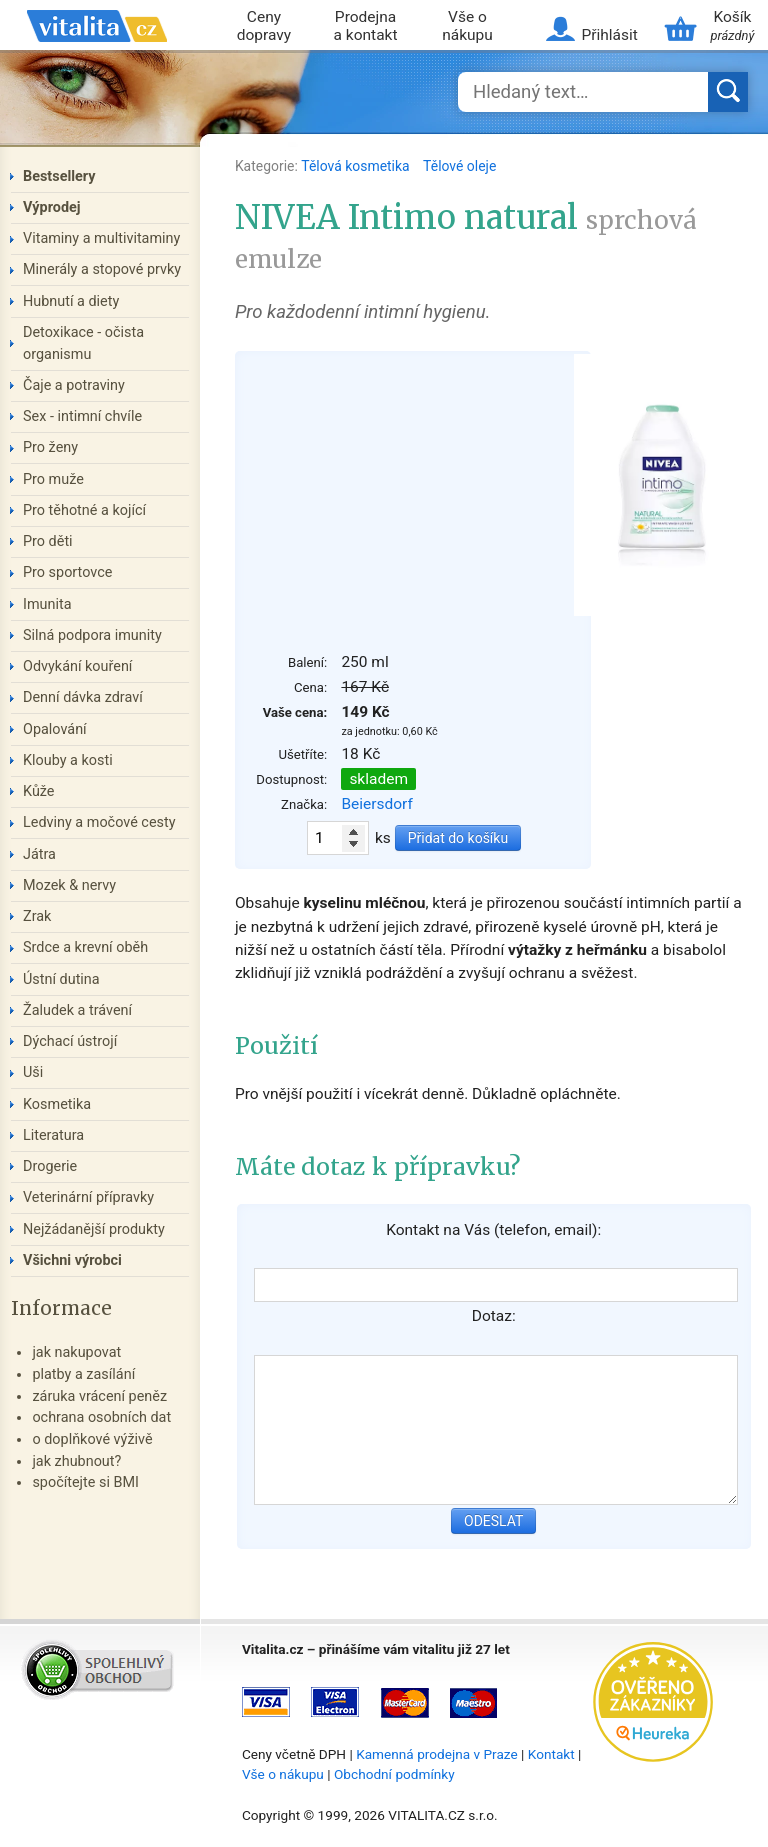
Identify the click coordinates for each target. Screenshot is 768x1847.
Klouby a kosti (68, 760)
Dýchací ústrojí (70, 1041)
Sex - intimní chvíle (82, 416)
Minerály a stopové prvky (102, 269)
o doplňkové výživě (92, 1439)
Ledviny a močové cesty (99, 822)
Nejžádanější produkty (94, 1229)
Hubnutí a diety (71, 301)
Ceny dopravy (264, 26)
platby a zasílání (83, 1374)
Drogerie (50, 1166)
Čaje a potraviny (74, 385)
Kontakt (551, 1754)
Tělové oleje (459, 166)
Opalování (55, 729)
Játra (39, 854)
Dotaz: (494, 1316)
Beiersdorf (376, 804)
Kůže (39, 791)
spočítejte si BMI (85, 1482)
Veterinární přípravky (88, 1197)
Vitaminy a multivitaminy (101, 238)
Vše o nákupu (467, 26)
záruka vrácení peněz (99, 1396)
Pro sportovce (67, 572)
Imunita (47, 604)
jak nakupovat (76, 1352)
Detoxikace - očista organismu (83, 343)
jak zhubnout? (76, 1461)
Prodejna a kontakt (366, 26)
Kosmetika (57, 1104)
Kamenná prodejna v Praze (437, 1754)
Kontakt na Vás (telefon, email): (493, 1230)
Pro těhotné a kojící (84, 510)
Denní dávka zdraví (83, 697)
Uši (33, 1072)
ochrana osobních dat (101, 1417)
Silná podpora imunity (92, 635)
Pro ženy (50, 447)
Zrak (37, 916)
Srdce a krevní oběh (85, 947)
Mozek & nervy (69, 885)
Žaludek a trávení (77, 1010)
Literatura (53, 1135)
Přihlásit (609, 35)
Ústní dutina (61, 979)
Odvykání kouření (77, 666)
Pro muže (53, 479)
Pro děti (48, 541)
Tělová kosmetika (357, 166)
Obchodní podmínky (394, 1774)
